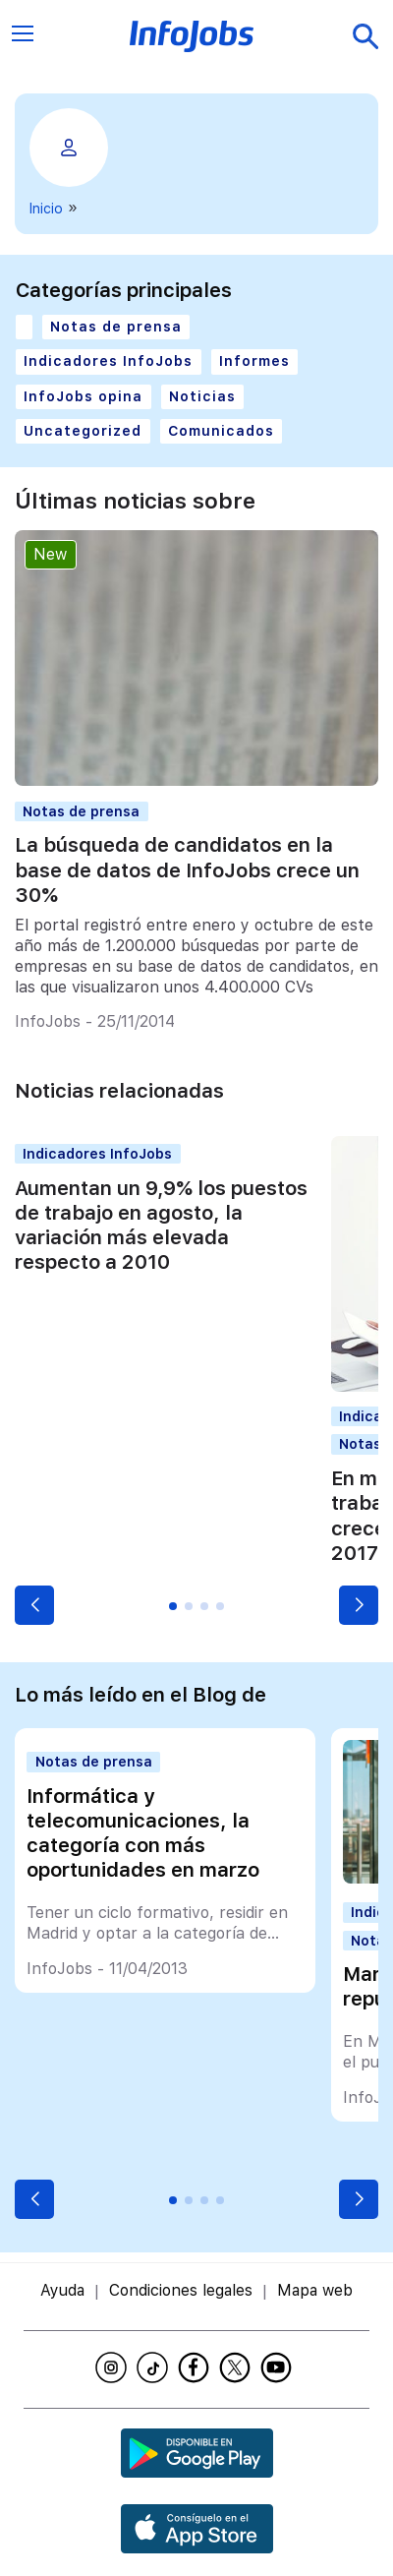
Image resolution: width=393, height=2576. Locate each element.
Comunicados (221, 431)
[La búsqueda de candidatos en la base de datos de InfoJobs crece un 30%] (196, 780)
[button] (34, 1605)
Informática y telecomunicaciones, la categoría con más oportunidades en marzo (143, 1833)
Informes (254, 361)
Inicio (46, 208)
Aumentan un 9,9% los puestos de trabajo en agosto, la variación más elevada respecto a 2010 (161, 1225)
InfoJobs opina (83, 396)
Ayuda (62, 2290)
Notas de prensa (116, 326)
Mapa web (315, 2290)
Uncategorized (82, 431)
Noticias (202, 396)
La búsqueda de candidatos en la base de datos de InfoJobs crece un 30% (187, 869)
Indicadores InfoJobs (108, 361)
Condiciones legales (181, 2290)
